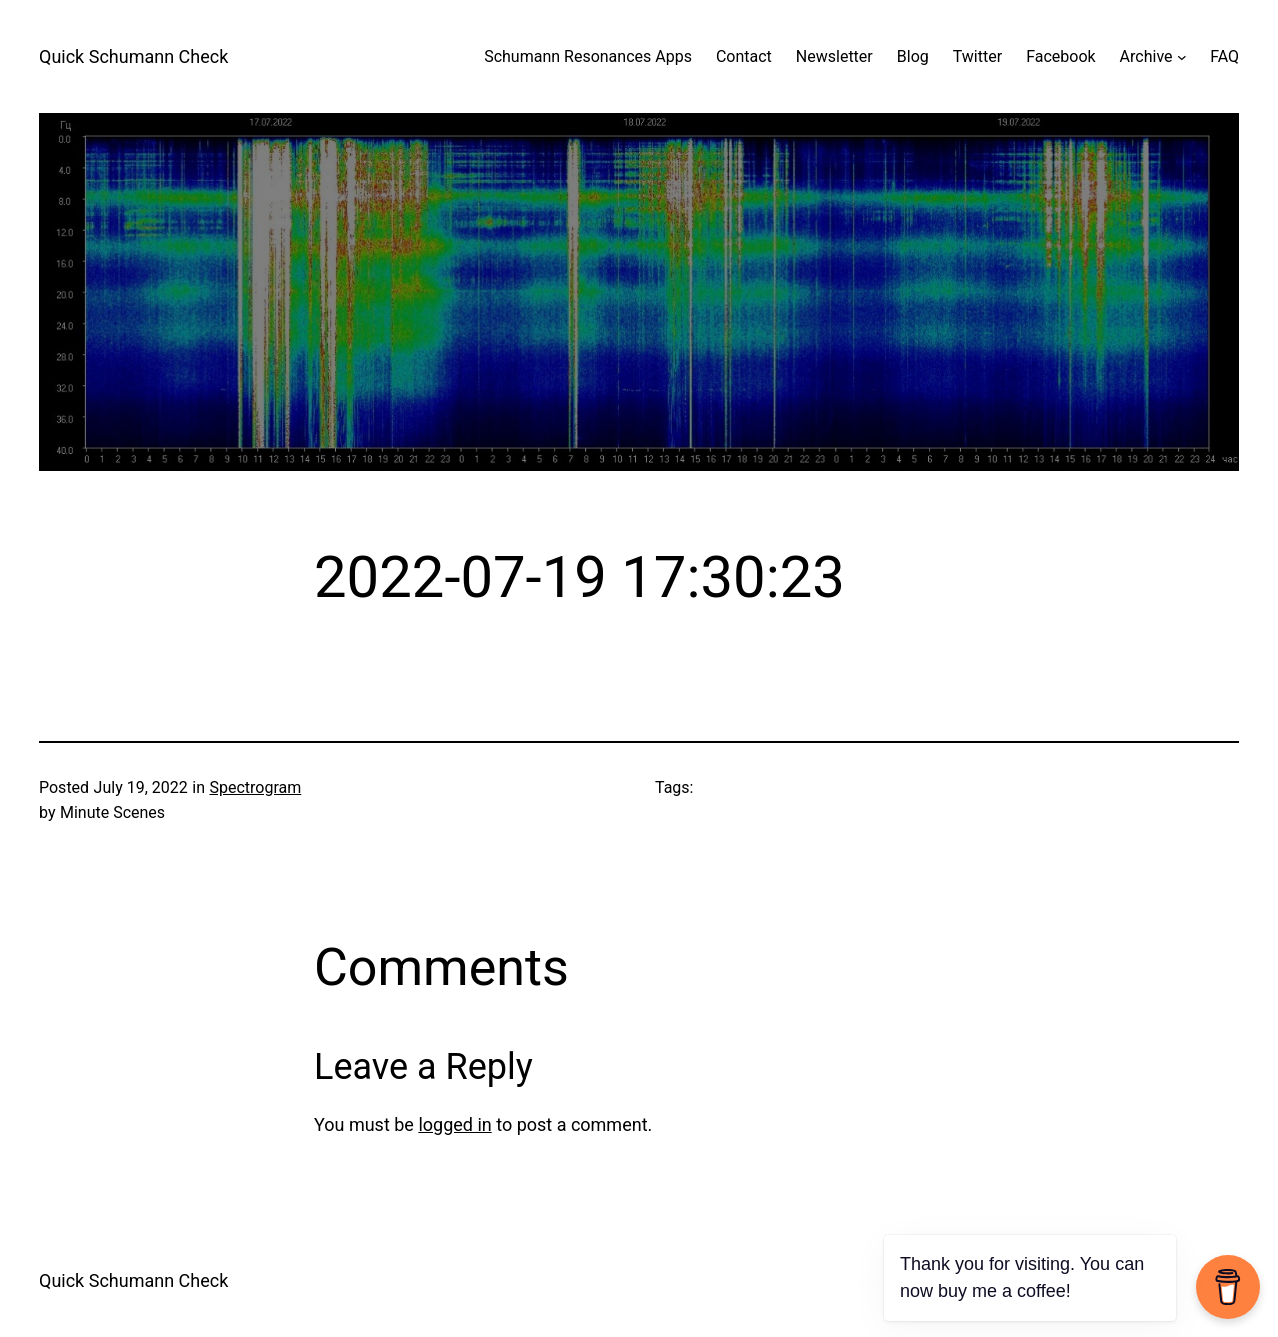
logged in (454, 1124)
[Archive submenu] (1182, 57)
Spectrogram (255, 787)
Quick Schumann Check (133, 56)
